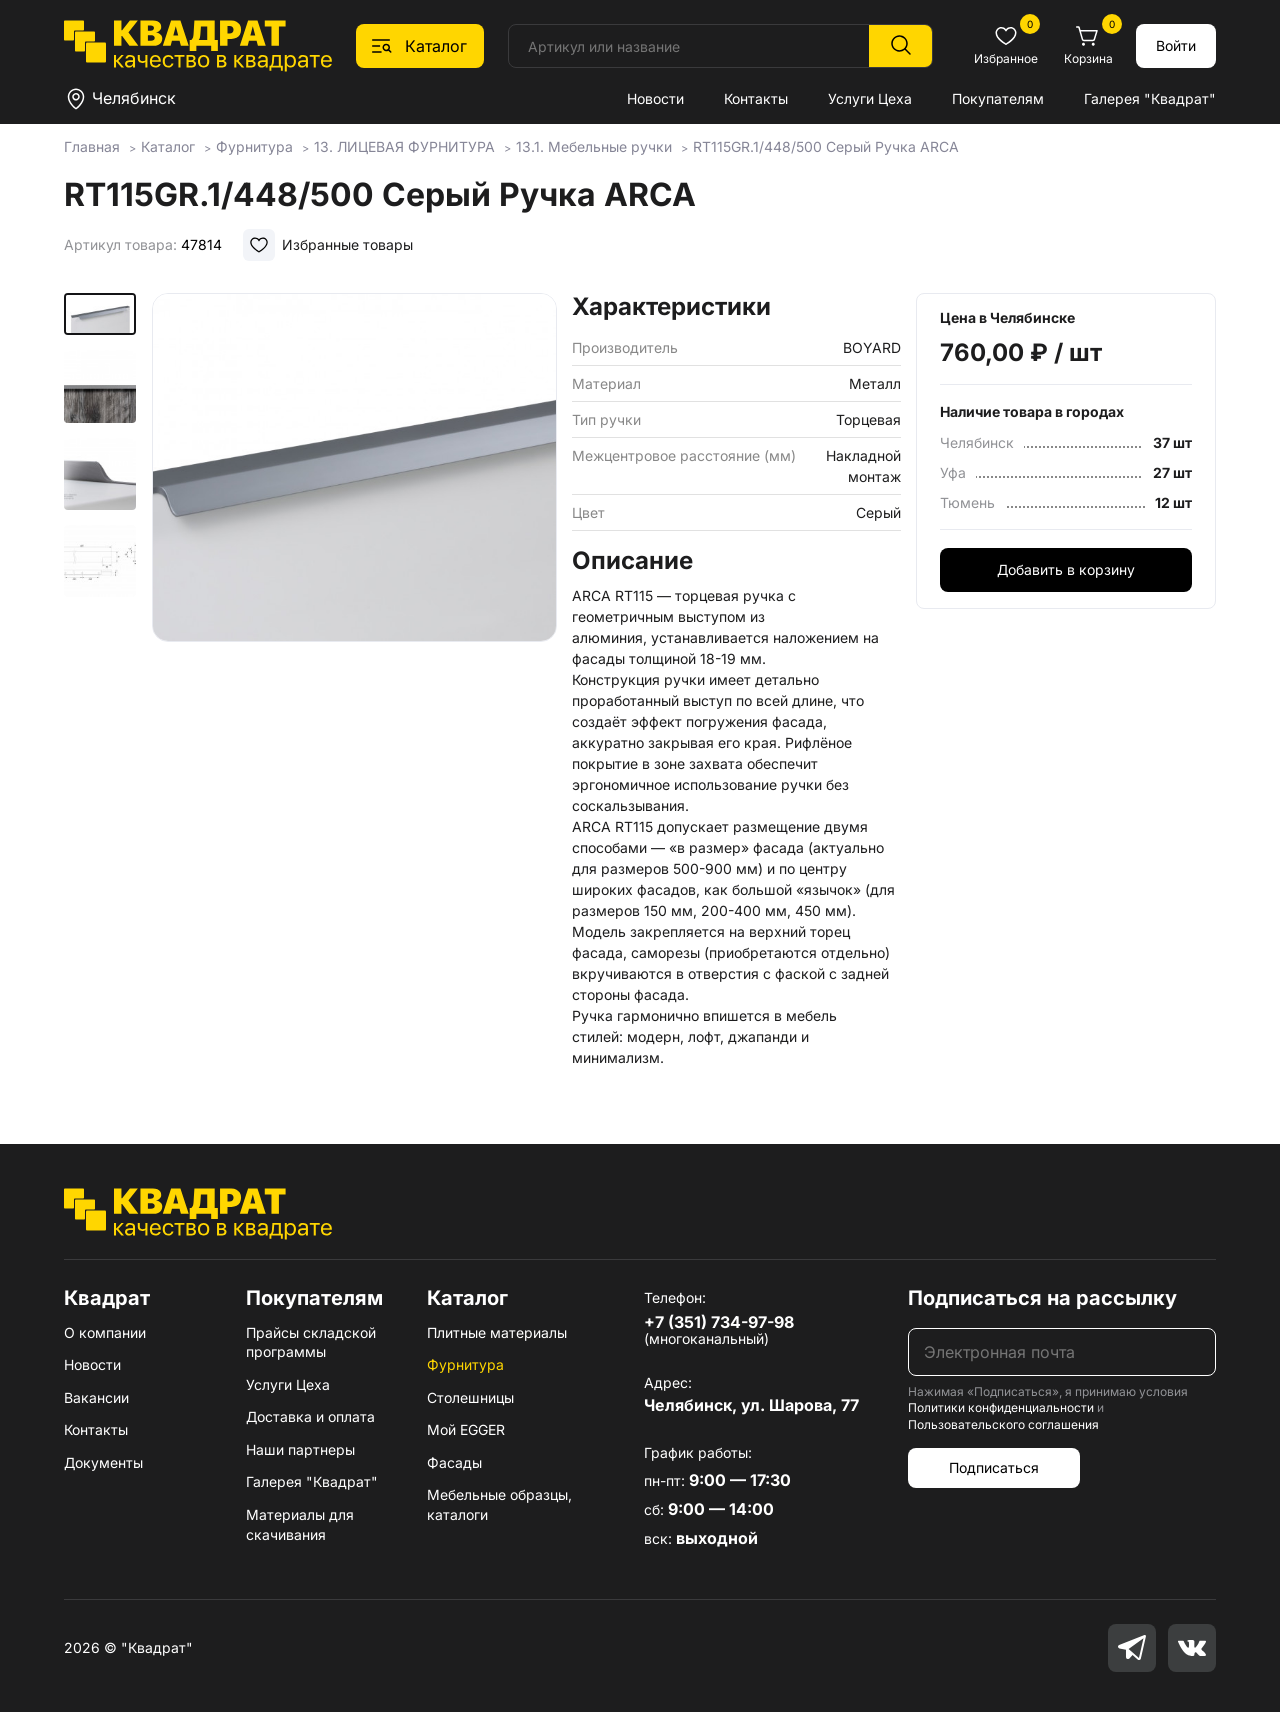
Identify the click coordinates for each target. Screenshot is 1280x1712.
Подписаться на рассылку (1042, 1298)
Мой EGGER (466, 1429)
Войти (1176, 45)
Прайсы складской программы (311, 1342)
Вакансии (96, 1397)
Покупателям (998, 98)
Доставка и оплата (310, 1416)
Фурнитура (465, 1364)
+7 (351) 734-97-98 (719, 1322)
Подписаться (994, 1467)
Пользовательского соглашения (1003, 1424)
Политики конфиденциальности (1001, 1407)
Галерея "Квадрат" (1150, 98)
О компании (105, 1332)
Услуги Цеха (870, 98)
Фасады (454, 1462)
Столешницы (470, 1397)
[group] (354, 544)
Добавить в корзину (1066, 569)
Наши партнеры (300, 1449)
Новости (655, 98)
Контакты (756, 98)
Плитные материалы (497, 1332)
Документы (103, 1462)
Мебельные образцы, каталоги (499, 1504)
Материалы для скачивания (300, 1524)
